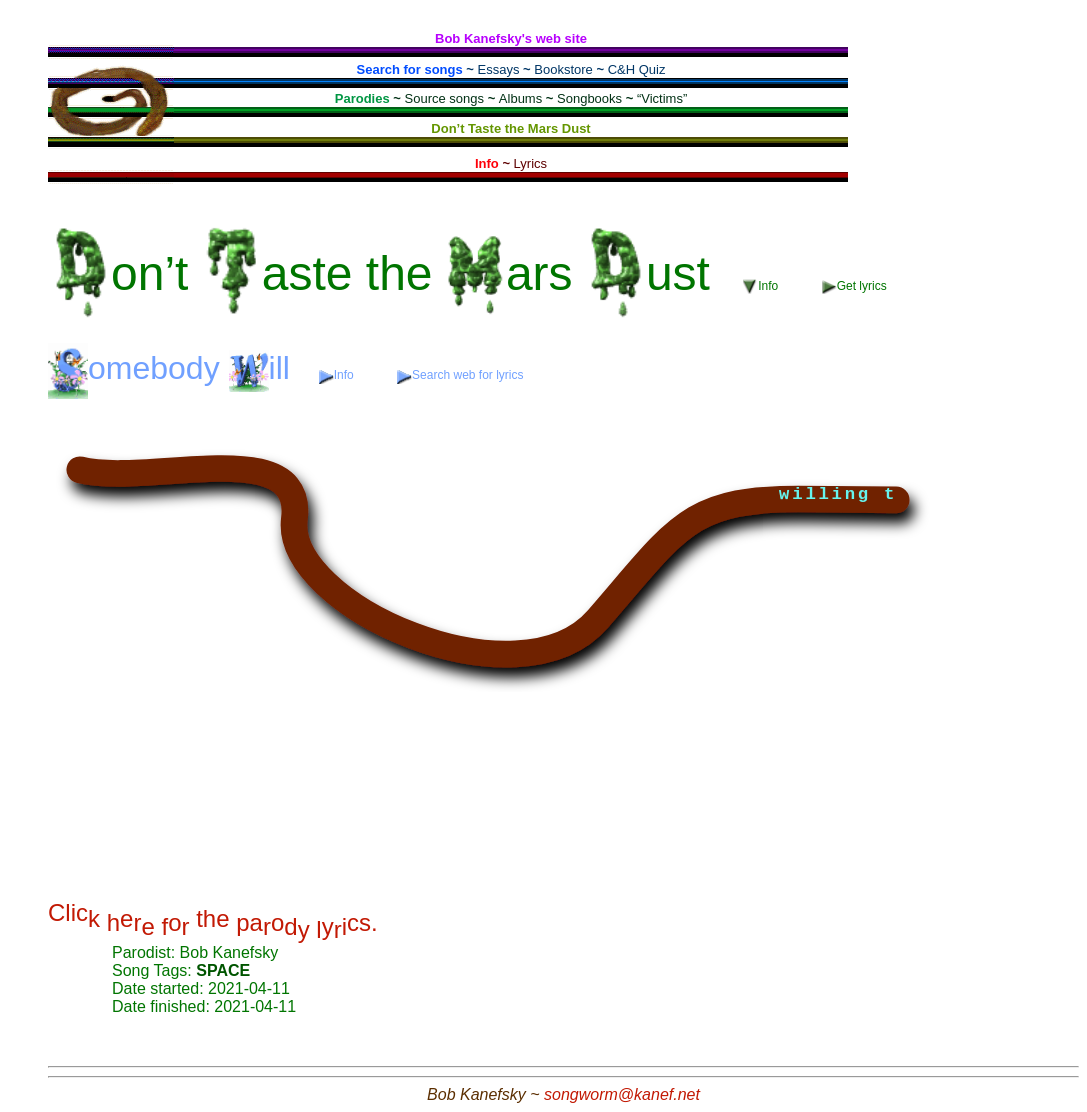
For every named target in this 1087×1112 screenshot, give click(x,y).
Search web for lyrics (460, 375)
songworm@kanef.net (622, 1094)
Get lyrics (854, 286)
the (387, 273)
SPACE (223, 970)
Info (762, 286)
